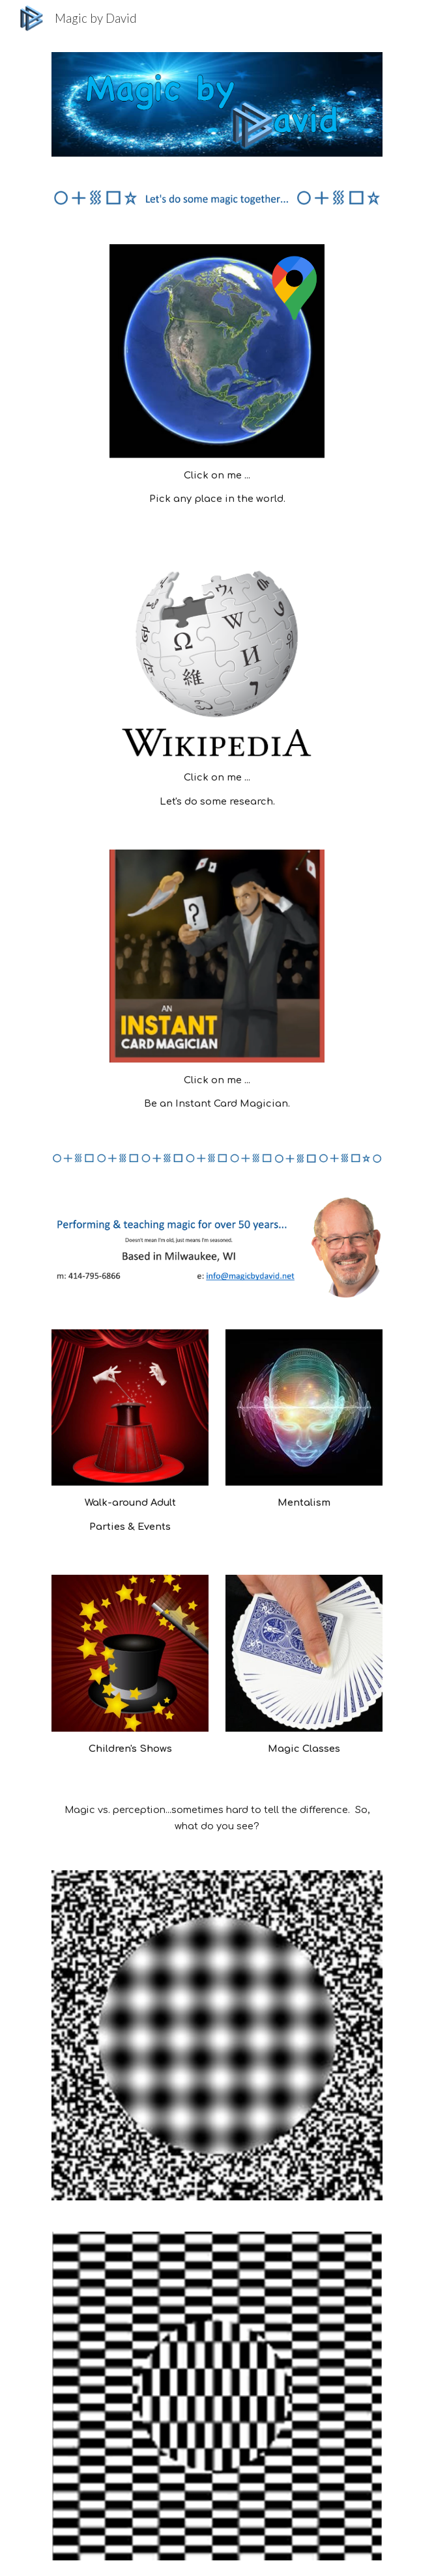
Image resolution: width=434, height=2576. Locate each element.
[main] (216, 487)
